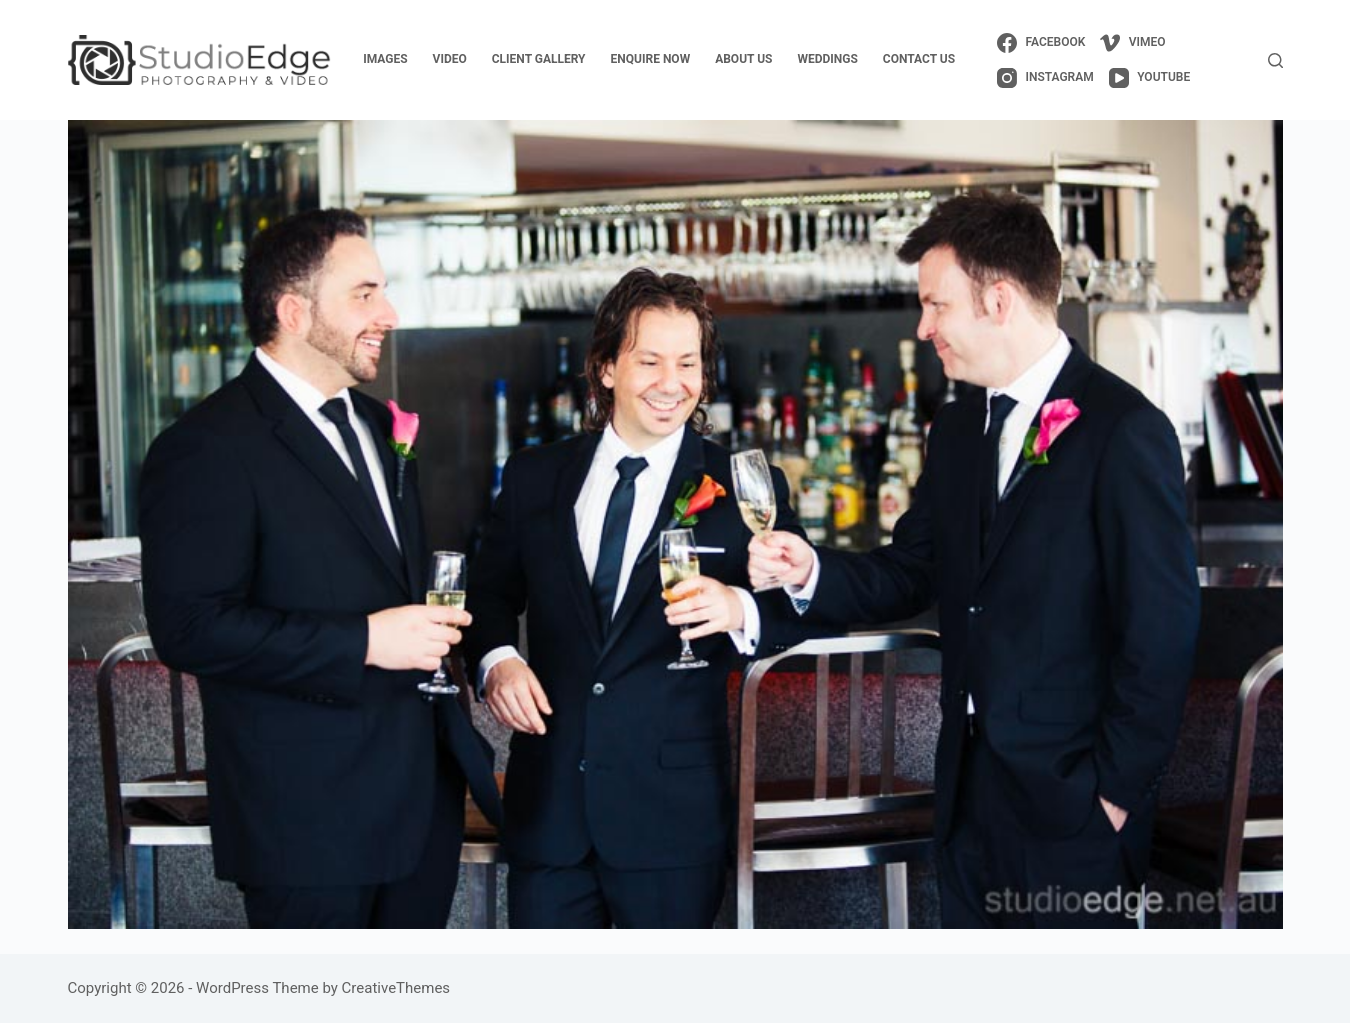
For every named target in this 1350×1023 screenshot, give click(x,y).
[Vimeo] (1132, 43)
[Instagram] (1045, 78)
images (385, 59)
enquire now (651, 59)
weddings (827, 59)
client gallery (539, 59)
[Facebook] (1041, 43)
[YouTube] (1149, 78)
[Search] (1275, 60)
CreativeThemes (396, 988)
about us (743, 59)
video (450, 59)
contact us (919, 59)
